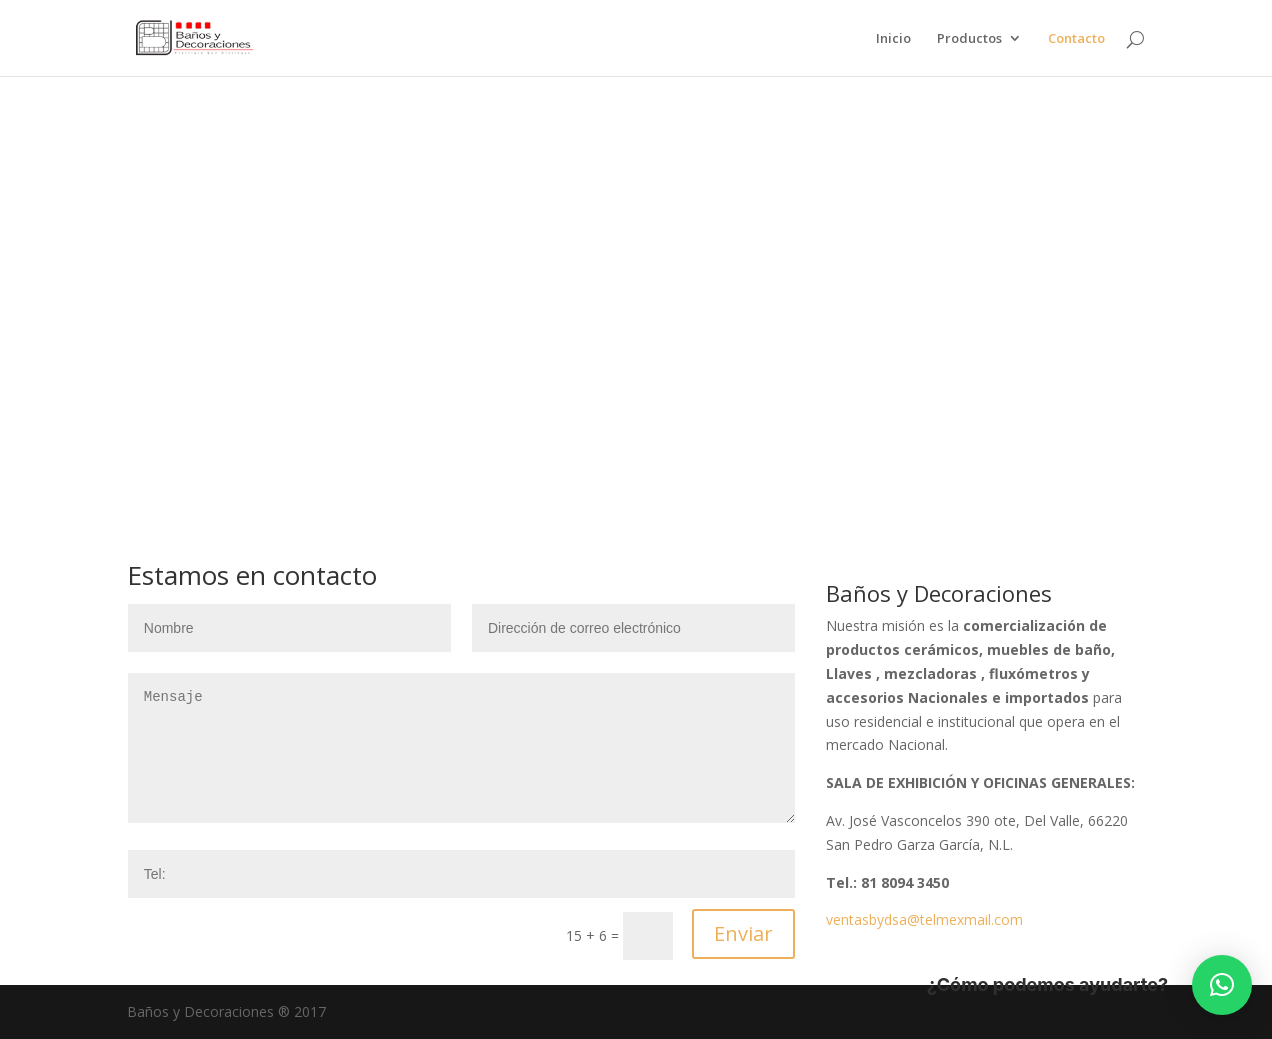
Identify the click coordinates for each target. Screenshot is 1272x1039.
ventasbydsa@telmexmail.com (924, 919)
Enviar (743, 933)
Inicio (893, 39)
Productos (969, 39)
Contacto (1076, 39)
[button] (1222, 985)
